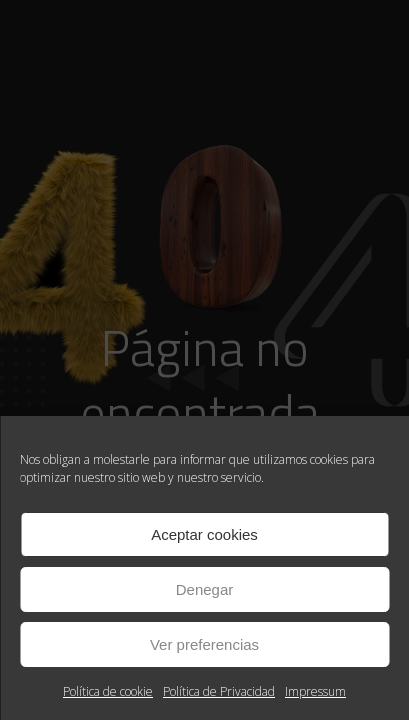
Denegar (205, 589)
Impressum (315, 691)
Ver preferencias (204, 644)
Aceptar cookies (204, 534)
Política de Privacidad (219, 691)
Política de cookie (108, 691)
